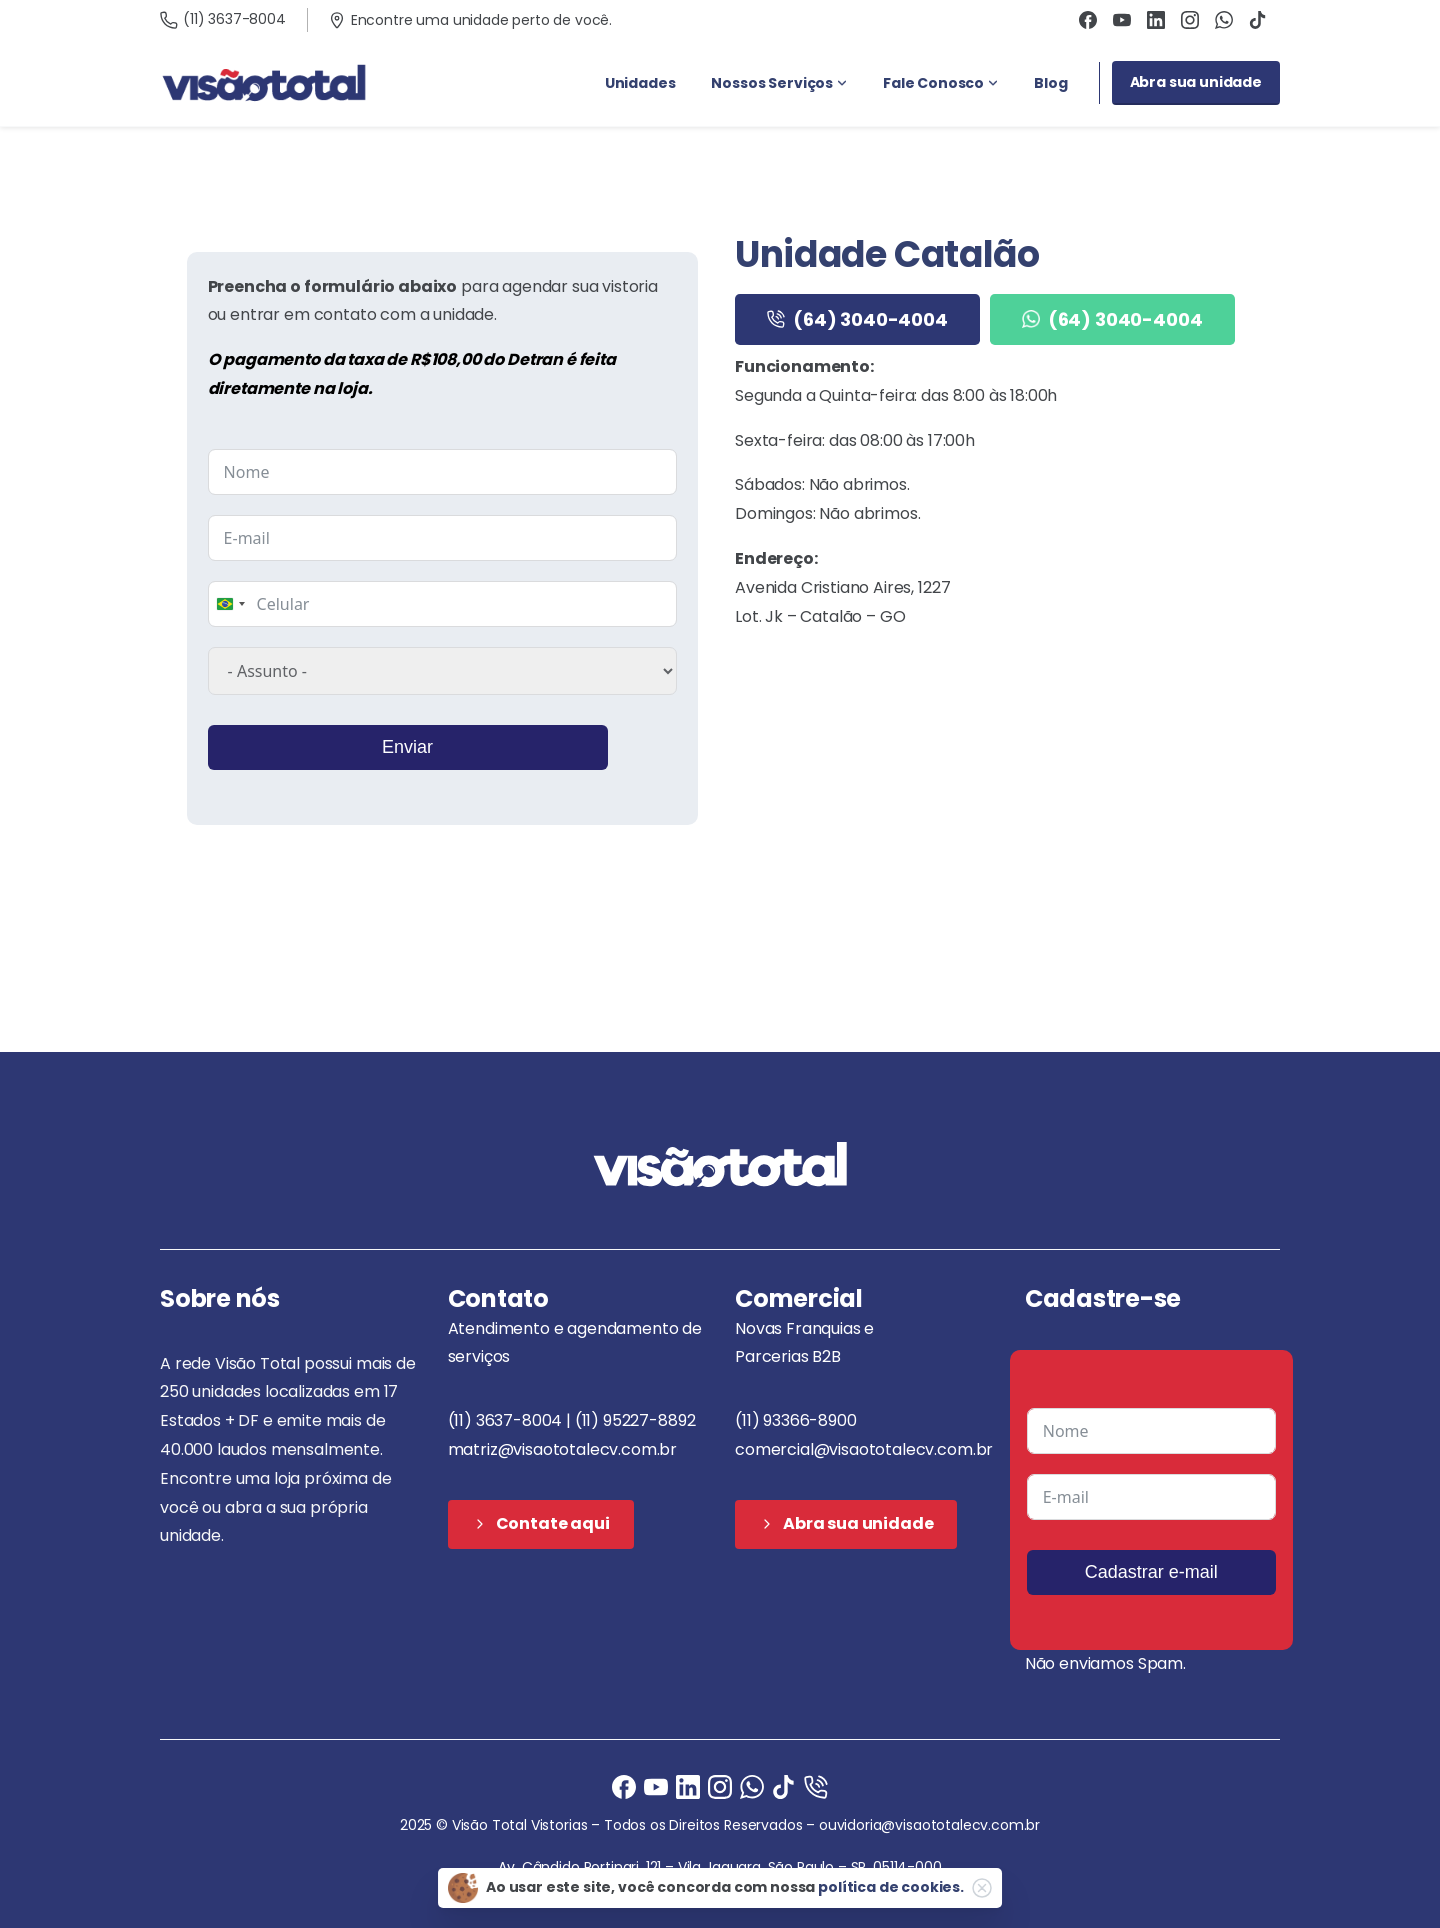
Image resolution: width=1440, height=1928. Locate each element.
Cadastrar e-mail (1151, 1572)
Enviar (407, 747)
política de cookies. (891, 1887)
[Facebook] (624, 1786)
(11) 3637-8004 (223, 19)
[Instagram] (720, 1786)
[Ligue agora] (656, 1786)
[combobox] (230, 604)
